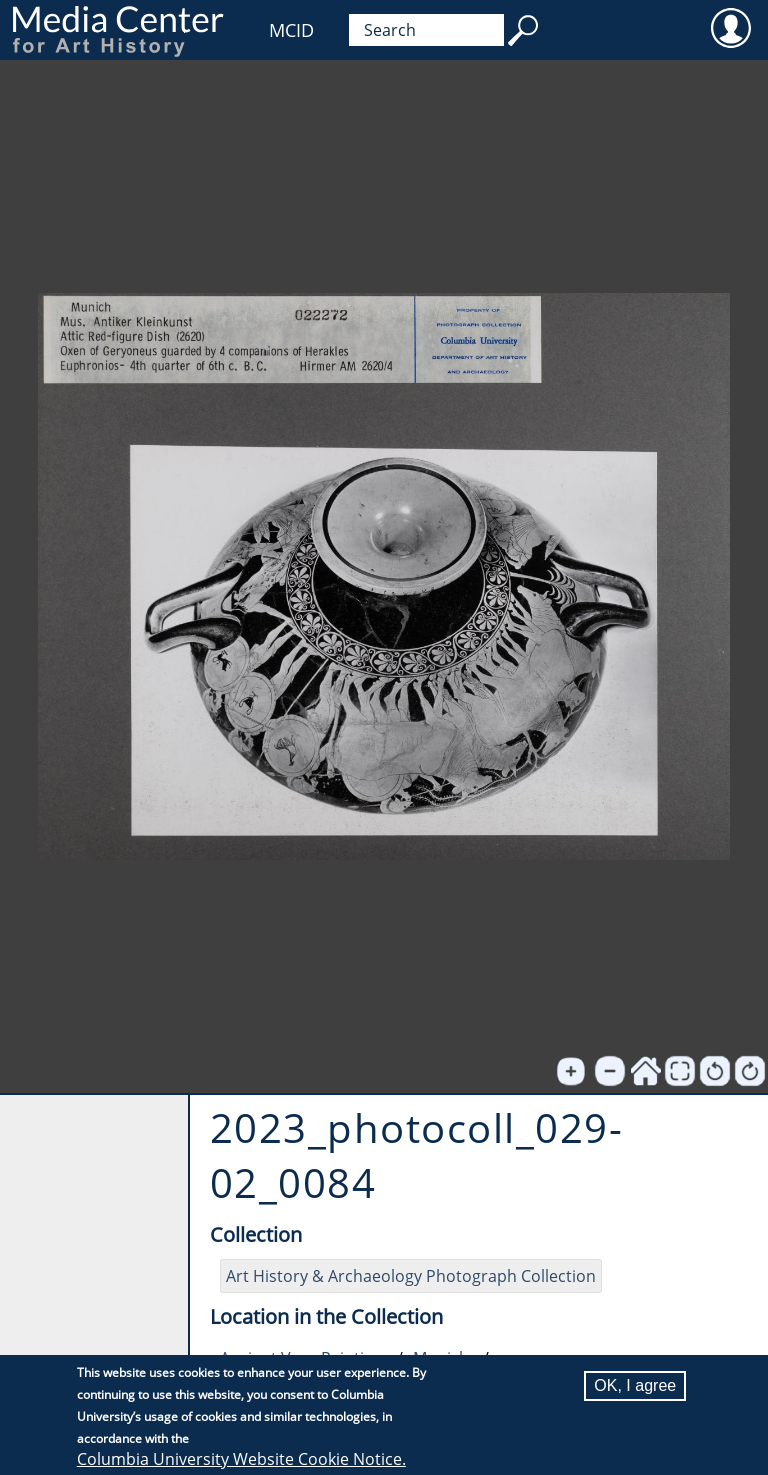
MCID (291, 30)
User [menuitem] (730, 27)
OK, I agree (635, 1385)
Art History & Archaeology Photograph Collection (411, 1276)
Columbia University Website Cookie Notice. (241, 1459)
